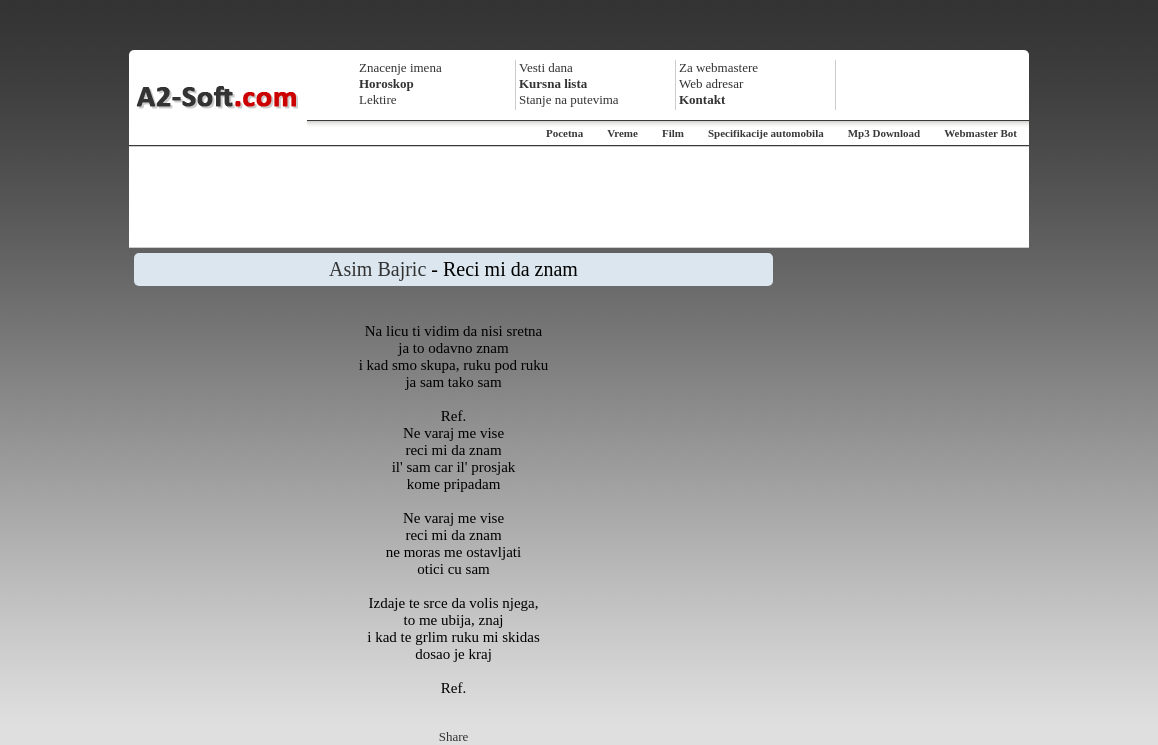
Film (673, 133)
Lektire (378, 99)
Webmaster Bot (980, 133)
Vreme (622, 133)
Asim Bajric (377, 269)
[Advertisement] (579, 197)
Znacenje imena (400, 67)
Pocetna (564, 133)
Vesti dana (546, 67)
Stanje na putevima (569, 99)
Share (454, 736)
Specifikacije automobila (766, 133)
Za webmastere (718, 67)
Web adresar (711, 83)
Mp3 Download (884, 133)
